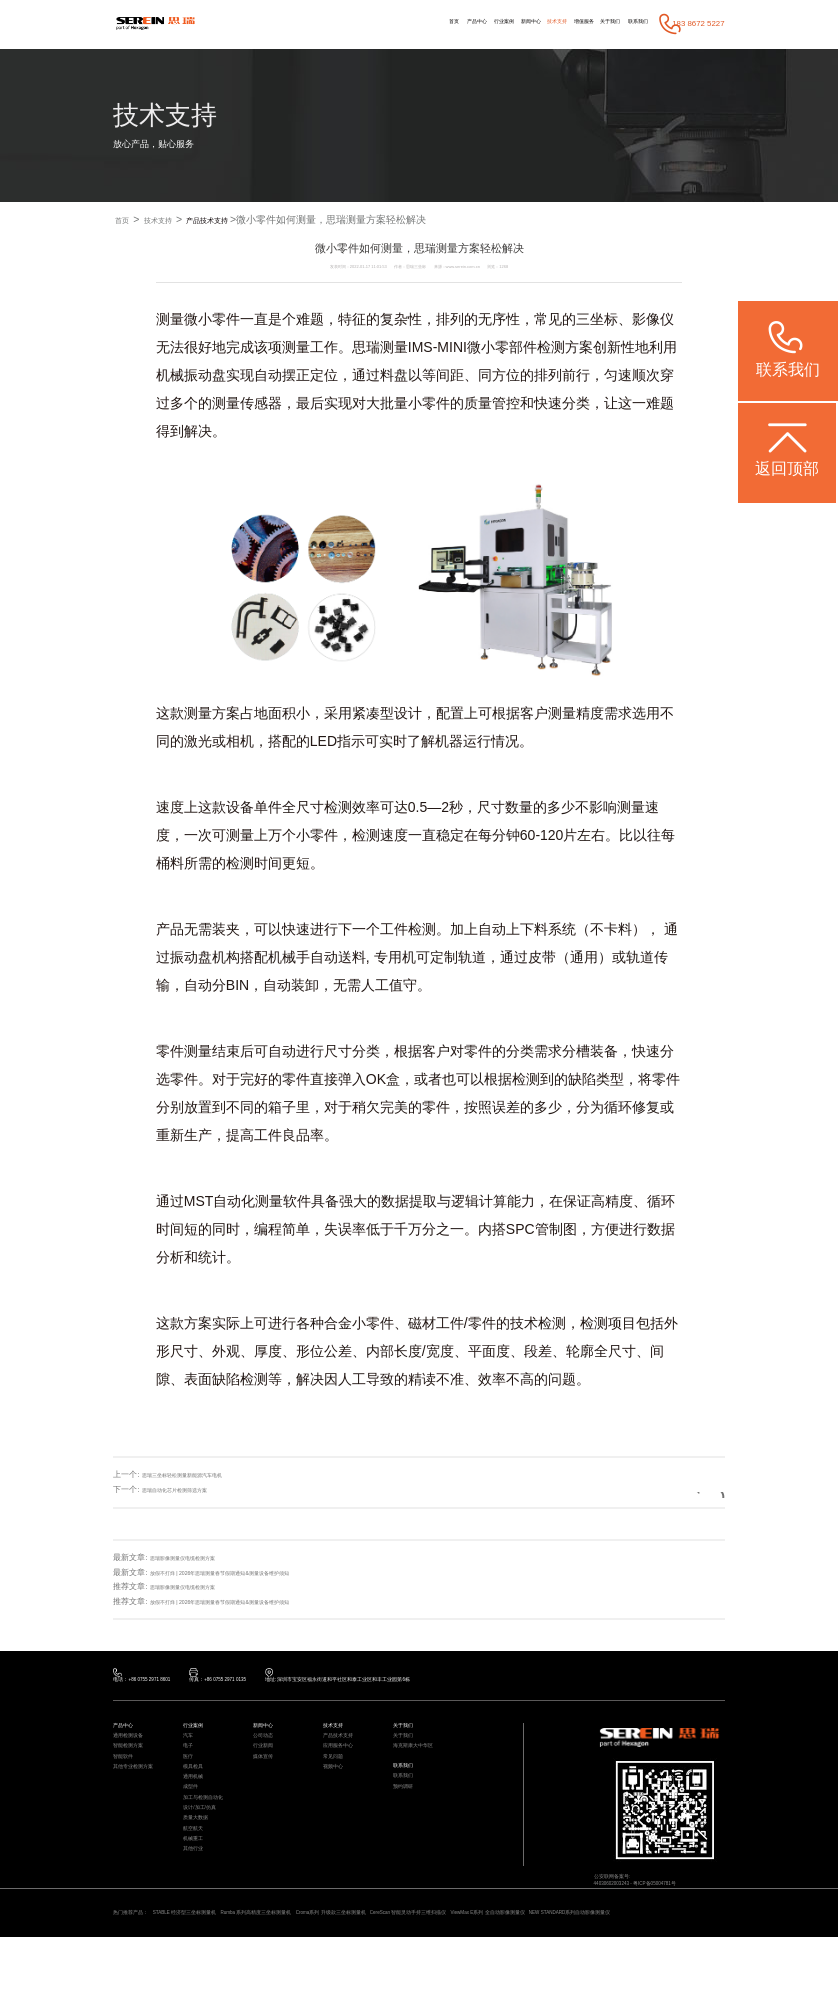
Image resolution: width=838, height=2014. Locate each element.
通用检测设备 (134, 1752)
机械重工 (197, 1909)
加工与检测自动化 (211, 1846)
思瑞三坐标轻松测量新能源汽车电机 (206, 1475)
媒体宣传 (267, 1783)
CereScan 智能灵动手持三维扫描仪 (536, 1973)
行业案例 (421, 23)
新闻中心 (464, 23)
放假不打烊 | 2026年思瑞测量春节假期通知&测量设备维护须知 (260, 1573)
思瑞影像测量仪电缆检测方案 (202, 1558)
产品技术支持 (238, 220)
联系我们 (630, 23)
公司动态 (267, 1752)
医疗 (190, 1783)
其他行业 (197, 1925)
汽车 (190, 1752)
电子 (190, 1768)
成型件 (193, 1830)
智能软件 (127, 1783)
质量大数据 (200, 1877)
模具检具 (197, 1799)
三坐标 (597, 320)
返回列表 (685, 1490)
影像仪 (653, 320)
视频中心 (337, 1799)
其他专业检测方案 (141, 1799)
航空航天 (197, 1893)
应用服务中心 (344, 1768)
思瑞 (366, 348)
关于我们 (588, 23)
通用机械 (197, 1815)
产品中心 (379, 23)
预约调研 (407, 1824)
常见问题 (337, 1783)
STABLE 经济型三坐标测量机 (214, 1973)
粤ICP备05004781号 (686, 1903)
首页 (344, 23)
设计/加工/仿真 (206, 1862)
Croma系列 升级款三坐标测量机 (425, 1973)
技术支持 (504, 23)
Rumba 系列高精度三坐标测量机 (317, 1973)
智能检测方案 (134, 1768)
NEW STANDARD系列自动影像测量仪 (179, 1987)
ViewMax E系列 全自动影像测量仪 (651, 1973)
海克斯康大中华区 (421, 1768)
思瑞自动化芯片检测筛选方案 (194, 1490)
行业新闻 (267, 1768)
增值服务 (547, 23)
